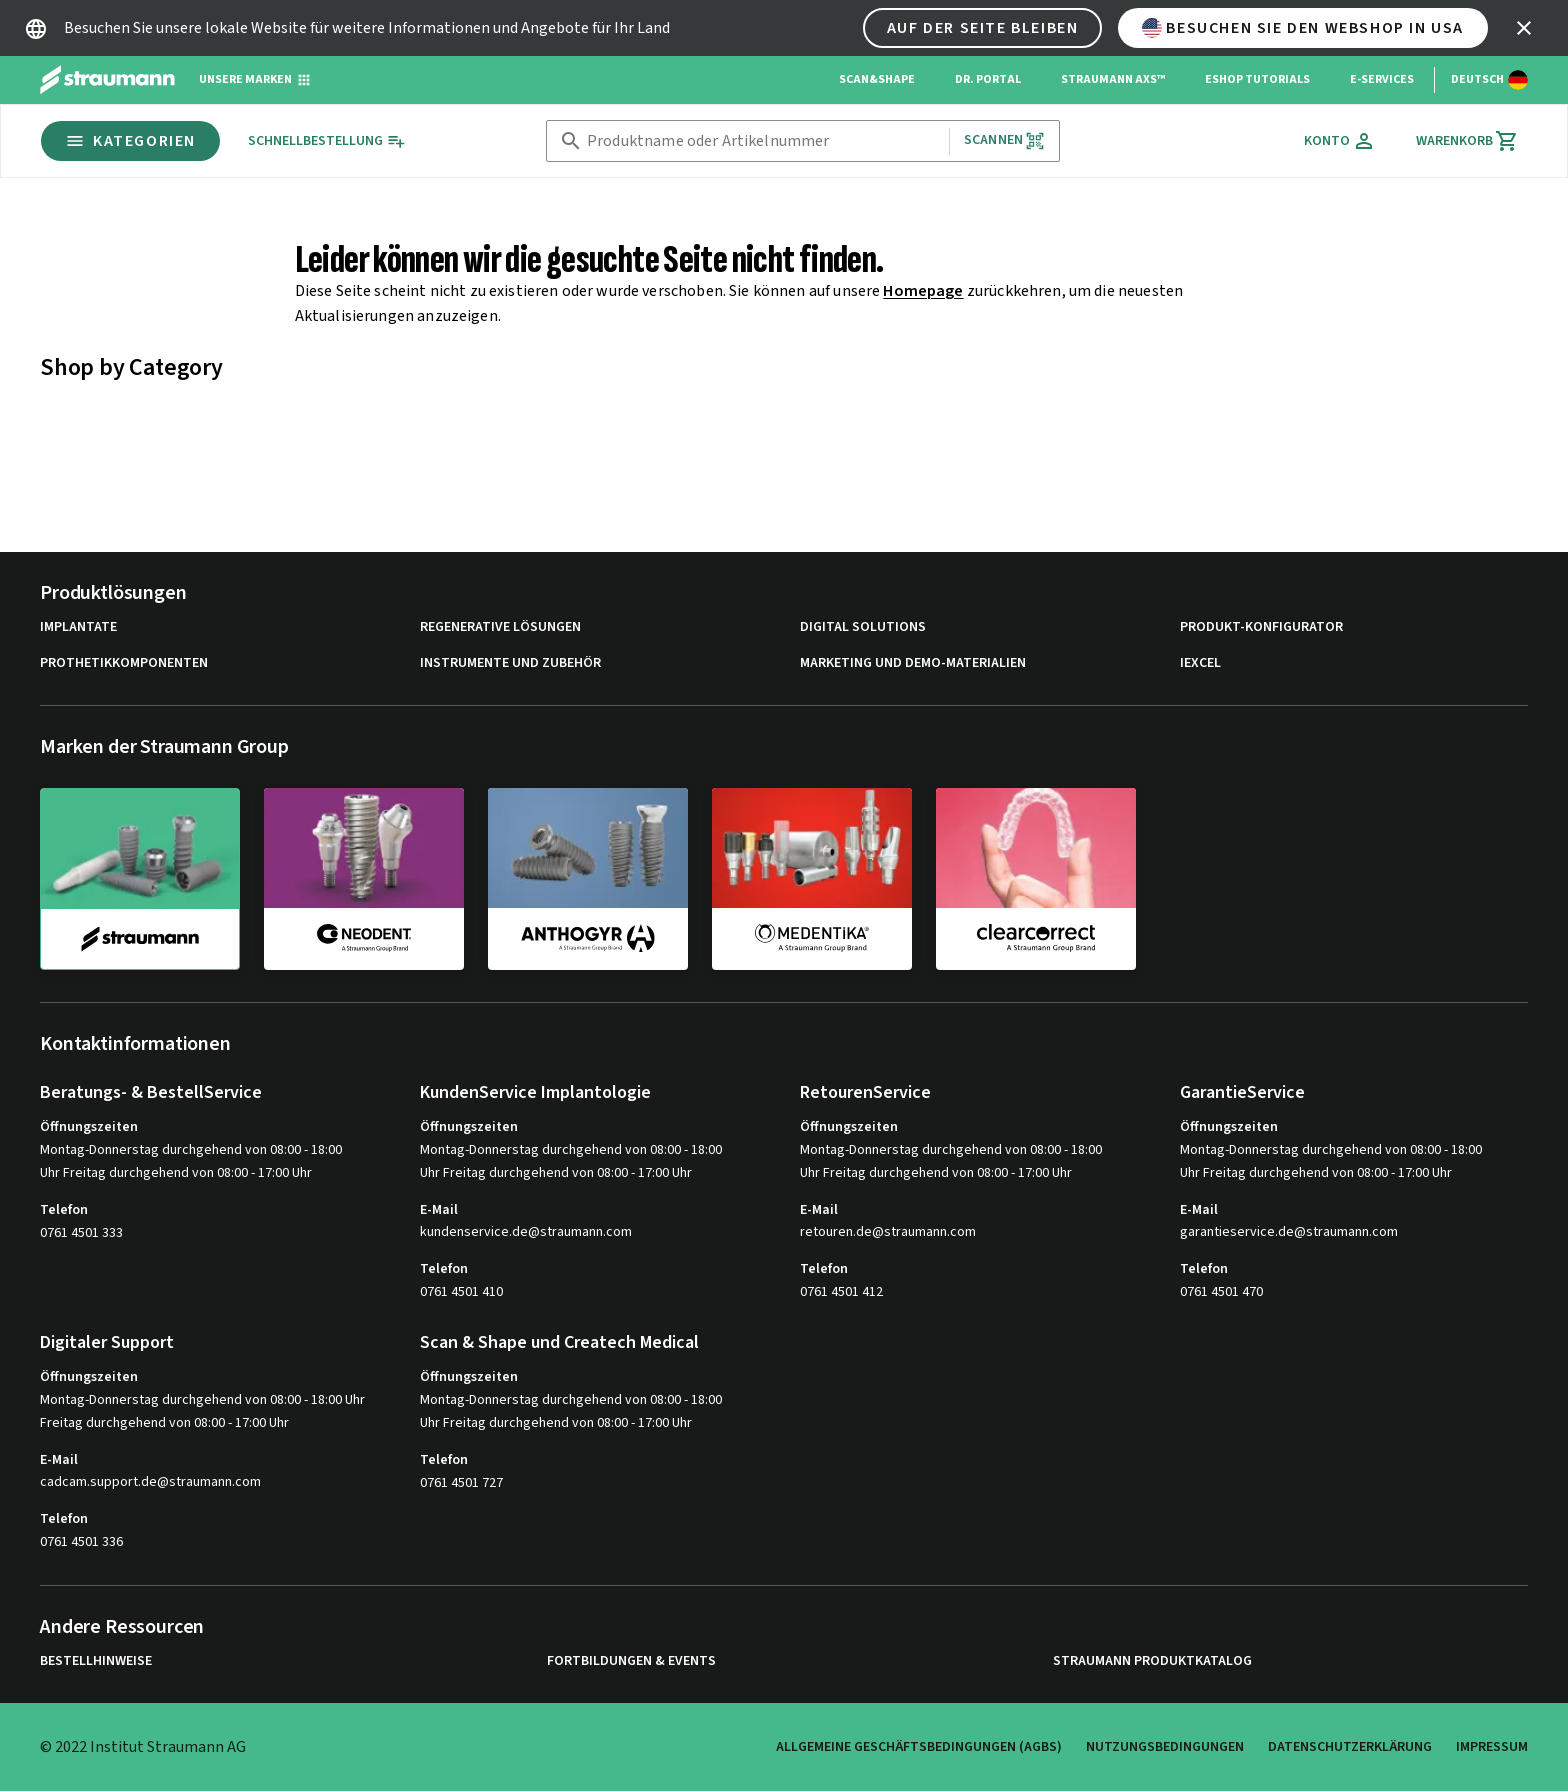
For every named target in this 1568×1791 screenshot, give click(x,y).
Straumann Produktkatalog (1152, 1661)
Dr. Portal (988, 79)
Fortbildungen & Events (631, 1661)
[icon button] (1524, 28)
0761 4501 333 (81, 1233)
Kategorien (130, 141)
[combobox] (764, 141)
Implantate (78, 627)
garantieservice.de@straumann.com (1289, 1232)
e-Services (1382, 79)
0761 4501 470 (1221, 1292)
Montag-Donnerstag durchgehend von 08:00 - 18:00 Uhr (202, 1400)
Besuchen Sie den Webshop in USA (1303, 28)
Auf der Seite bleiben (983, 28)
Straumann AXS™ (1113, 79)
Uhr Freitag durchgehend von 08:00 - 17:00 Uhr (176, 1173)
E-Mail (439, 1210)
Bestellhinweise (96, 1661)
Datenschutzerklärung (1350, 1747)
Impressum (1492, 1747)
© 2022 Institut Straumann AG (143, 1747)
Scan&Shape (877, 79)
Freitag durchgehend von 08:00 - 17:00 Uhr (164, 1423)
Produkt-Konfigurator (1261, 627)
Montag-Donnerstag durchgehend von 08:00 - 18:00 (191, 1150)
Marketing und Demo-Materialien (913, 663)
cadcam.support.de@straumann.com (150, 1482)
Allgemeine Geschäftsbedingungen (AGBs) (919, 1747)
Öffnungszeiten (89, 1127)
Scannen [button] (1004, 140)
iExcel (1200, 663)
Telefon (64, 1210)
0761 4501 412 (841, 1292)
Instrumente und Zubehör (510, 663)
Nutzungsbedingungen (1165, 1747)
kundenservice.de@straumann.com (526, 1232)
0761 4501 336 (81, 1542)
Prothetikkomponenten (124, 663)
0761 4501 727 (461, 1483)
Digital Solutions (863, 627)
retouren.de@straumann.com (888, 1232)
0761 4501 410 (461, 1292)
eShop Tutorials (1257, 79)
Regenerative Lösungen (500, 627)
